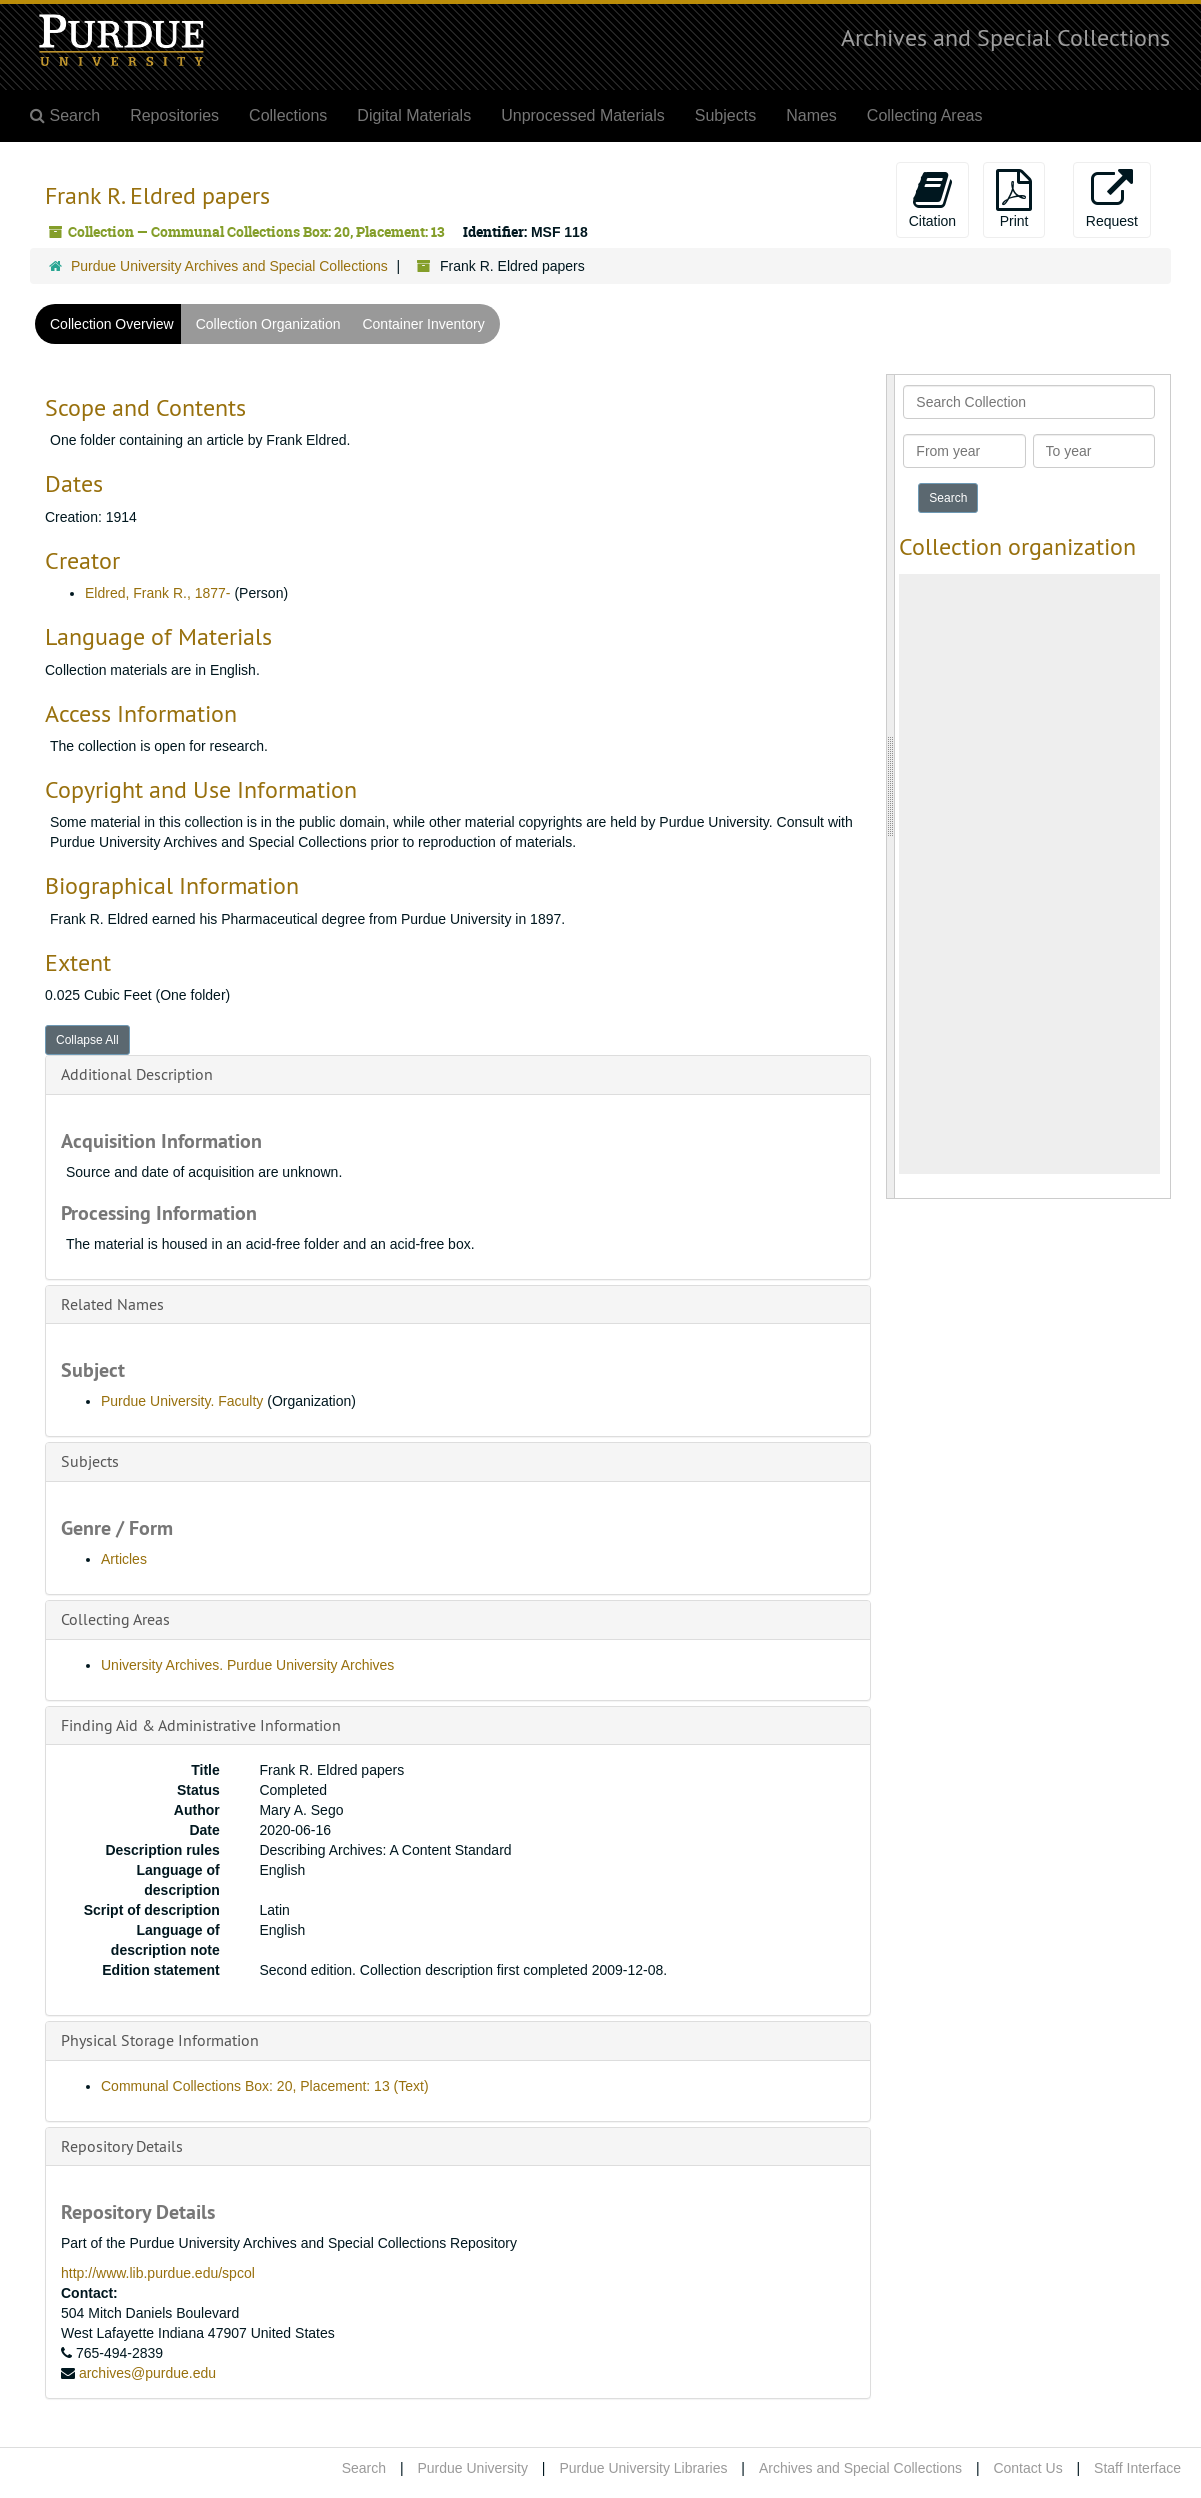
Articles (124, 1559)
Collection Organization (268, 324)
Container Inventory (423, 324)
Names (811, 115)
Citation (932, 199)
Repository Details (122, 2146)
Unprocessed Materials (583, 115)
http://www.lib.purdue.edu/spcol (158, 2273)
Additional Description (137, 1074)
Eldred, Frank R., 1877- (158, 593)
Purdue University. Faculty (182, 1401)
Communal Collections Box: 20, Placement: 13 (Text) (265, 2086)
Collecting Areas (925, 115)
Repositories (174, 115)
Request (1112, 199)
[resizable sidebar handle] (891, 786)
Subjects (725, 115)
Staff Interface (1137, 2468)
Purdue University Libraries (643, 2468)
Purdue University (472, 2468)
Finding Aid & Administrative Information (201, 1725)
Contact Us (1027, 2468)
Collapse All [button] (87, 1040)
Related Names (112, 1304)
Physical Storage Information (160, 2040)
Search (364, 2468)
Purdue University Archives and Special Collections (229, 266)
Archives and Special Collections (1005, 37)
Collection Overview (112, 324)
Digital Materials (414, 115)
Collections (288, 115)
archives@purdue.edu (147, 2373)
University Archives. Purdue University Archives (247, 1665)
